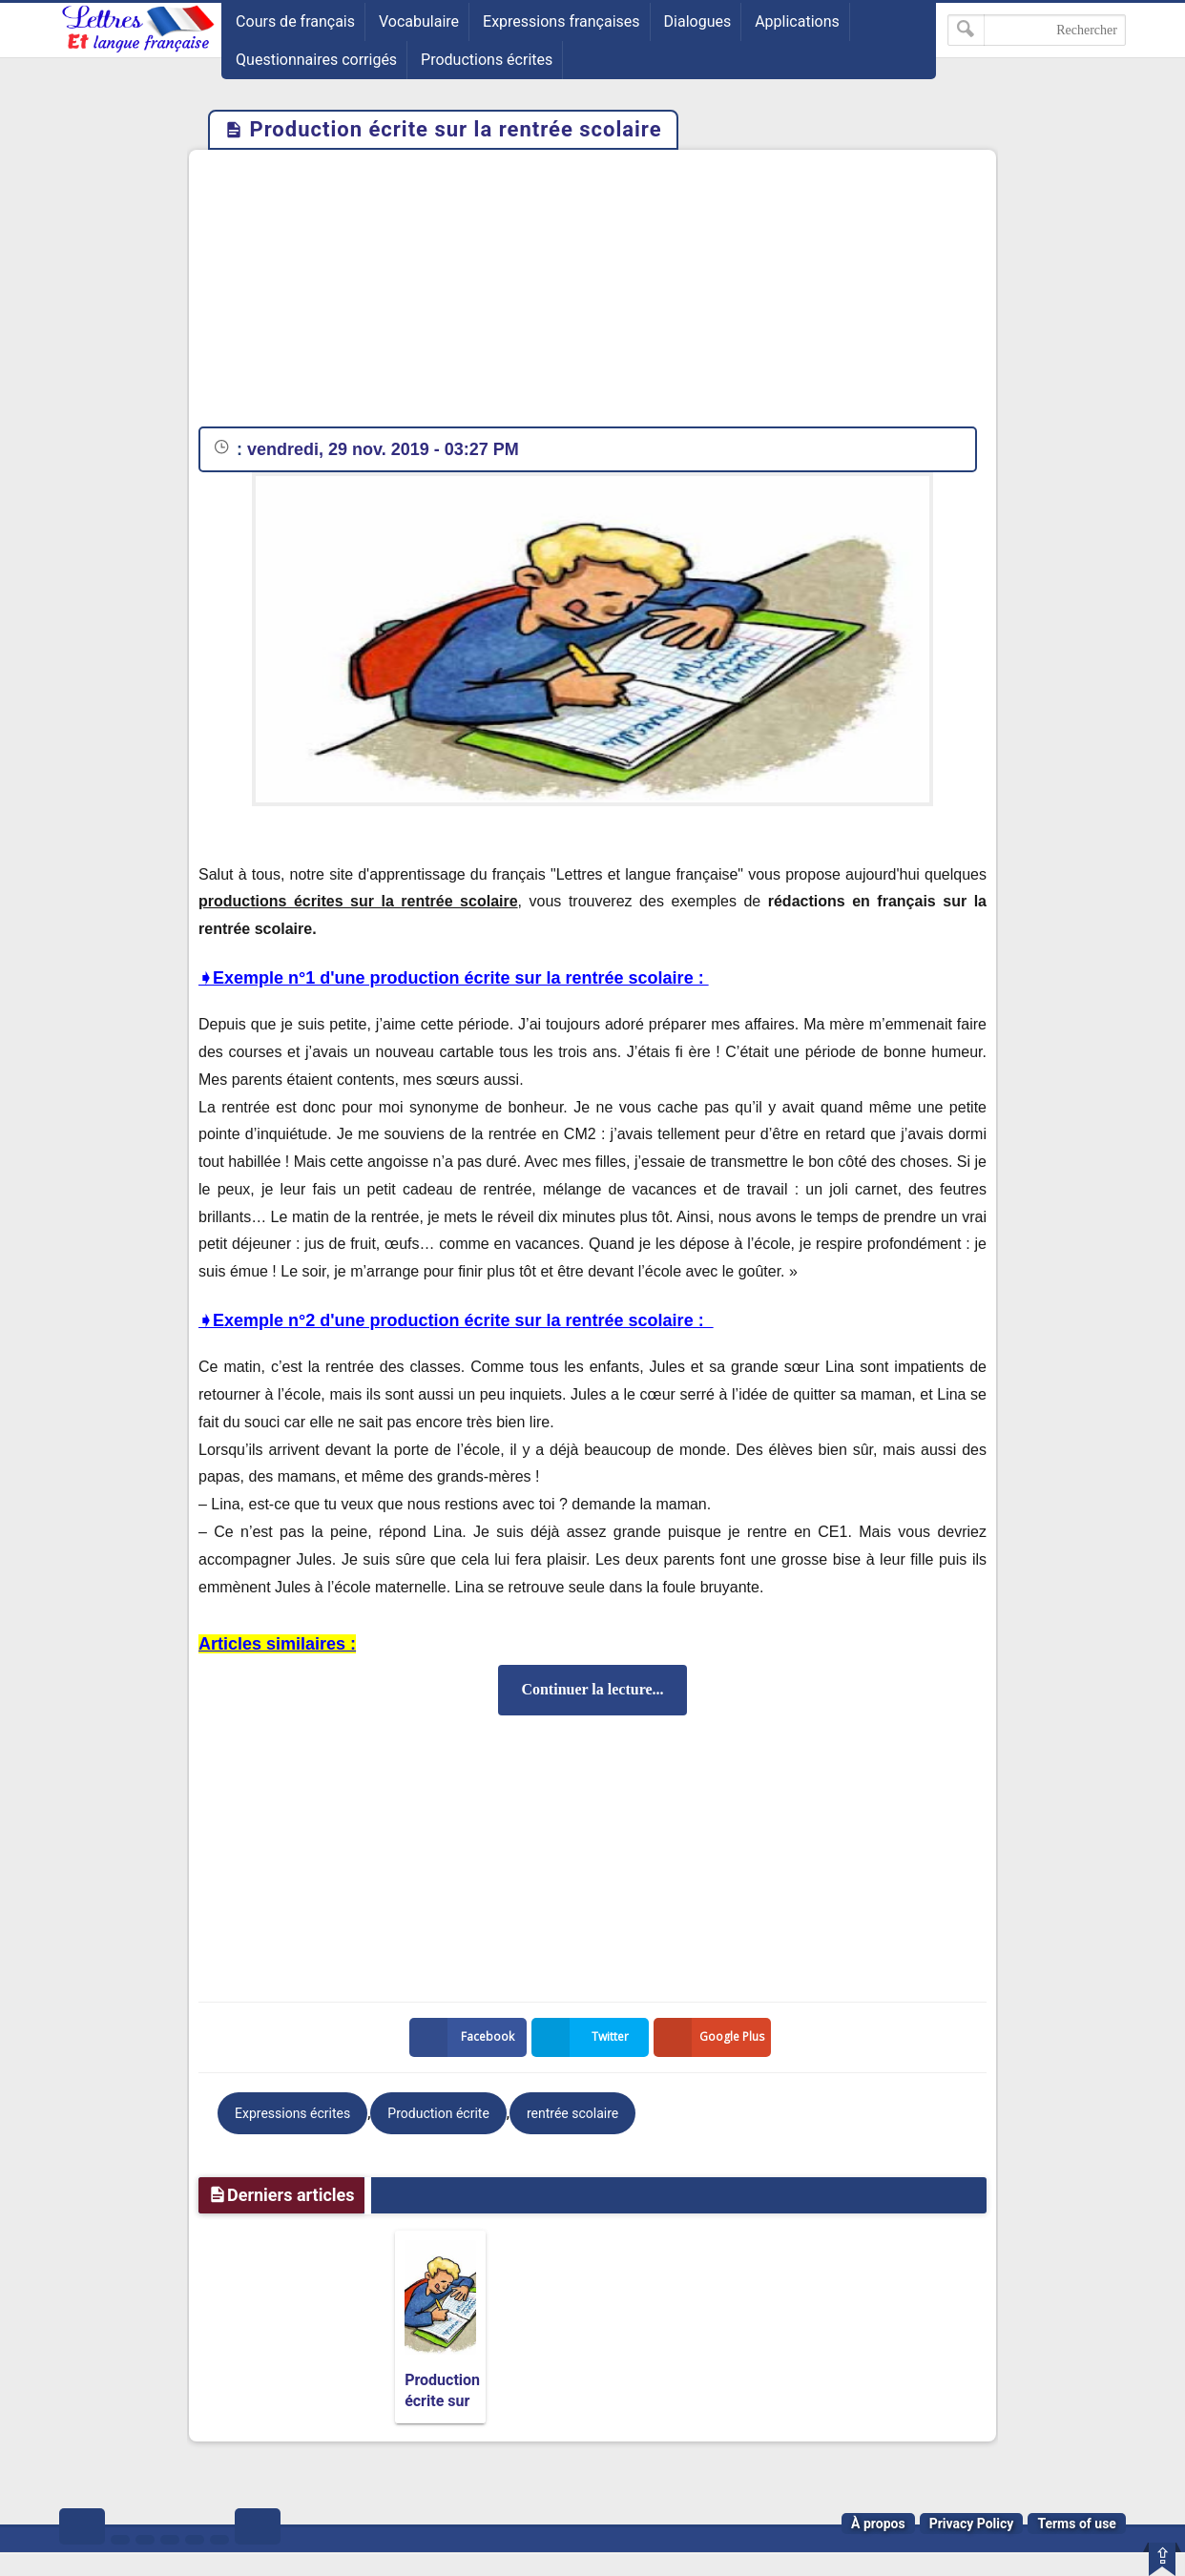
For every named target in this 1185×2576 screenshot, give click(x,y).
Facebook (465, 2037)
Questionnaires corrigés (316, 60)
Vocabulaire (419, 21)
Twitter (584, 2037)
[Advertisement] (592, 292)
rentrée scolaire (572, 2113)
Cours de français (295, 21)
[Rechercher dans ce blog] (1036, 30)
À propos (878, 2523)
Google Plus (712, 2037)
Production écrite (438, 2113)
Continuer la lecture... (592, 1689)
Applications (797, 21)
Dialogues (698, 21)
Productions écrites (486, 60)
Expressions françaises (561, 21)
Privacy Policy (971, 2523)
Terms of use (1076, 2523)
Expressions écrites (292, 2113)
